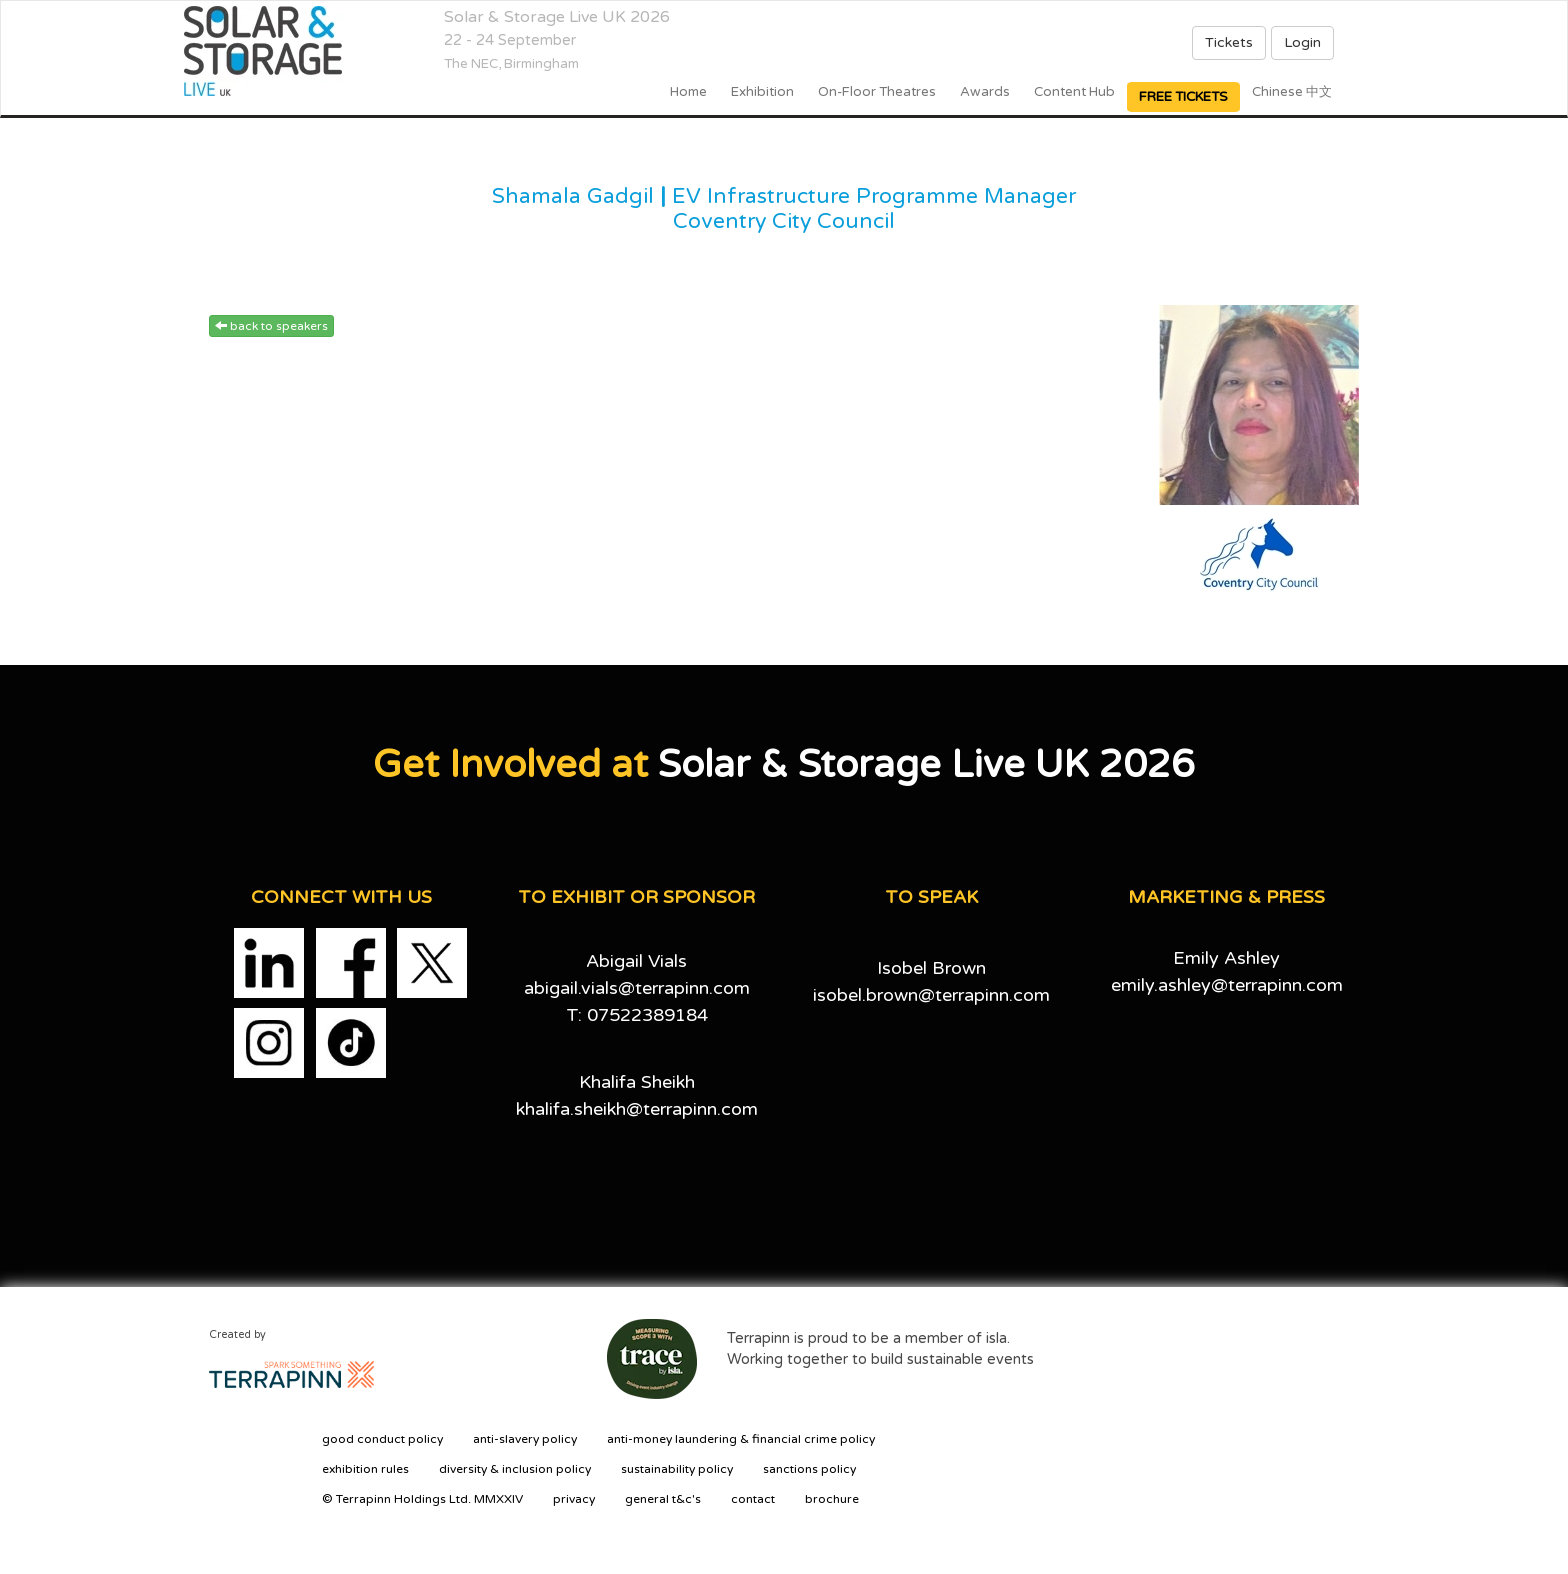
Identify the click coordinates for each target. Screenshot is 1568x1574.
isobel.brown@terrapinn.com (931, 995)
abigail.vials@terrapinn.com (637, 988)
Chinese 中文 (1292, 92)
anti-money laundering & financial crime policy (741, 1439)
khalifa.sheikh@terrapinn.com (637, 1109)
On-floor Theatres (877, 92)
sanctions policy (809, 1469)
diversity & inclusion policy (515, 1469)
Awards (985, 92)
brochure (832, 1499)
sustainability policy (677, 1469)
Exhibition (762, 92)
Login (1302, 42)
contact (753, 1499)
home (688, 92)
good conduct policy (382, 1439)
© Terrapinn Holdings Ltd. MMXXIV (422, 1499)
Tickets (1229, 42)
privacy (574, 1499)
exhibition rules (365, 1469)
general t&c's (663, 1499)
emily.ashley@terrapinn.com (1227, 985)
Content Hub (1074, 92)
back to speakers (271, 326)
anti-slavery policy (525, 1439)
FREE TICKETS (1183, 97)
